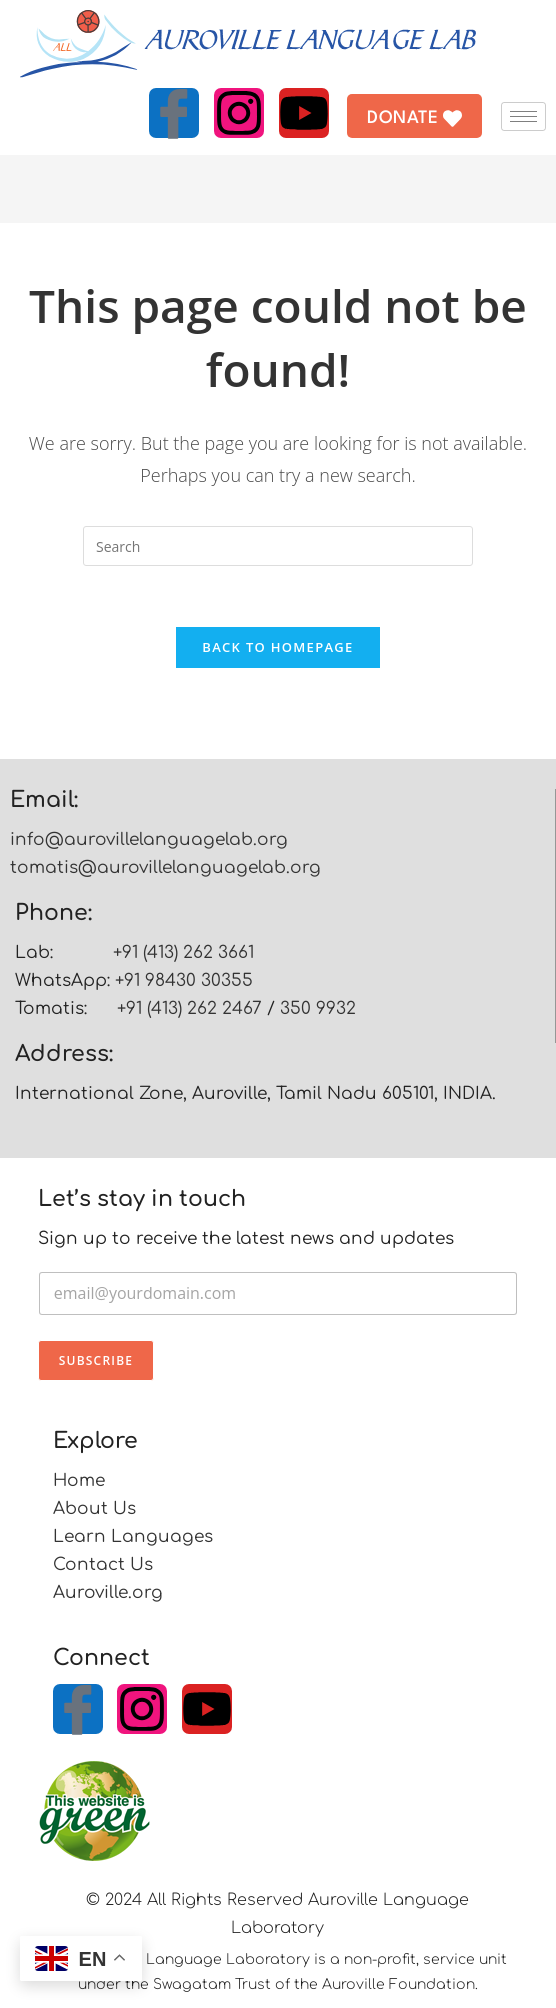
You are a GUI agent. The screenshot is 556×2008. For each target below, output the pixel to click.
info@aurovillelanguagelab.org (149, 839)
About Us (94, 1508)
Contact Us (103, 1564)
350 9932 (318, 1008)
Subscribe (96, 1360)
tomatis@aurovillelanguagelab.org (165, 867)
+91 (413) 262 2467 (189, 1008)
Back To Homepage (277, 647)
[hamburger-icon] (523, 116)
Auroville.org (108, 1592)
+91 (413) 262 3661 (183, 952)
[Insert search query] (278, 546)
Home (79, 1480)
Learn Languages (133, 1536)
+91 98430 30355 (184, 980)
